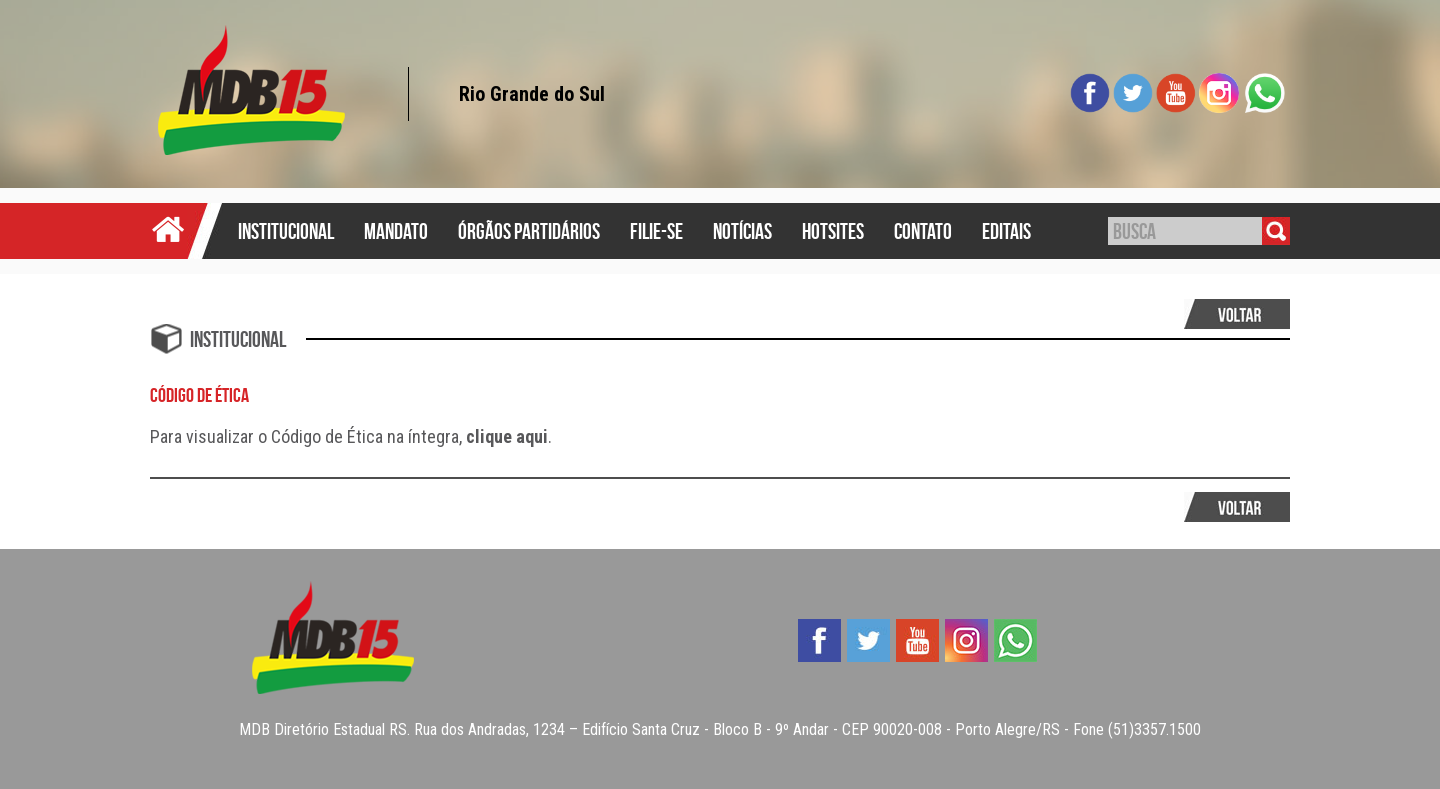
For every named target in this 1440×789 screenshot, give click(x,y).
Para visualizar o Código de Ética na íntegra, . (351, 436)
